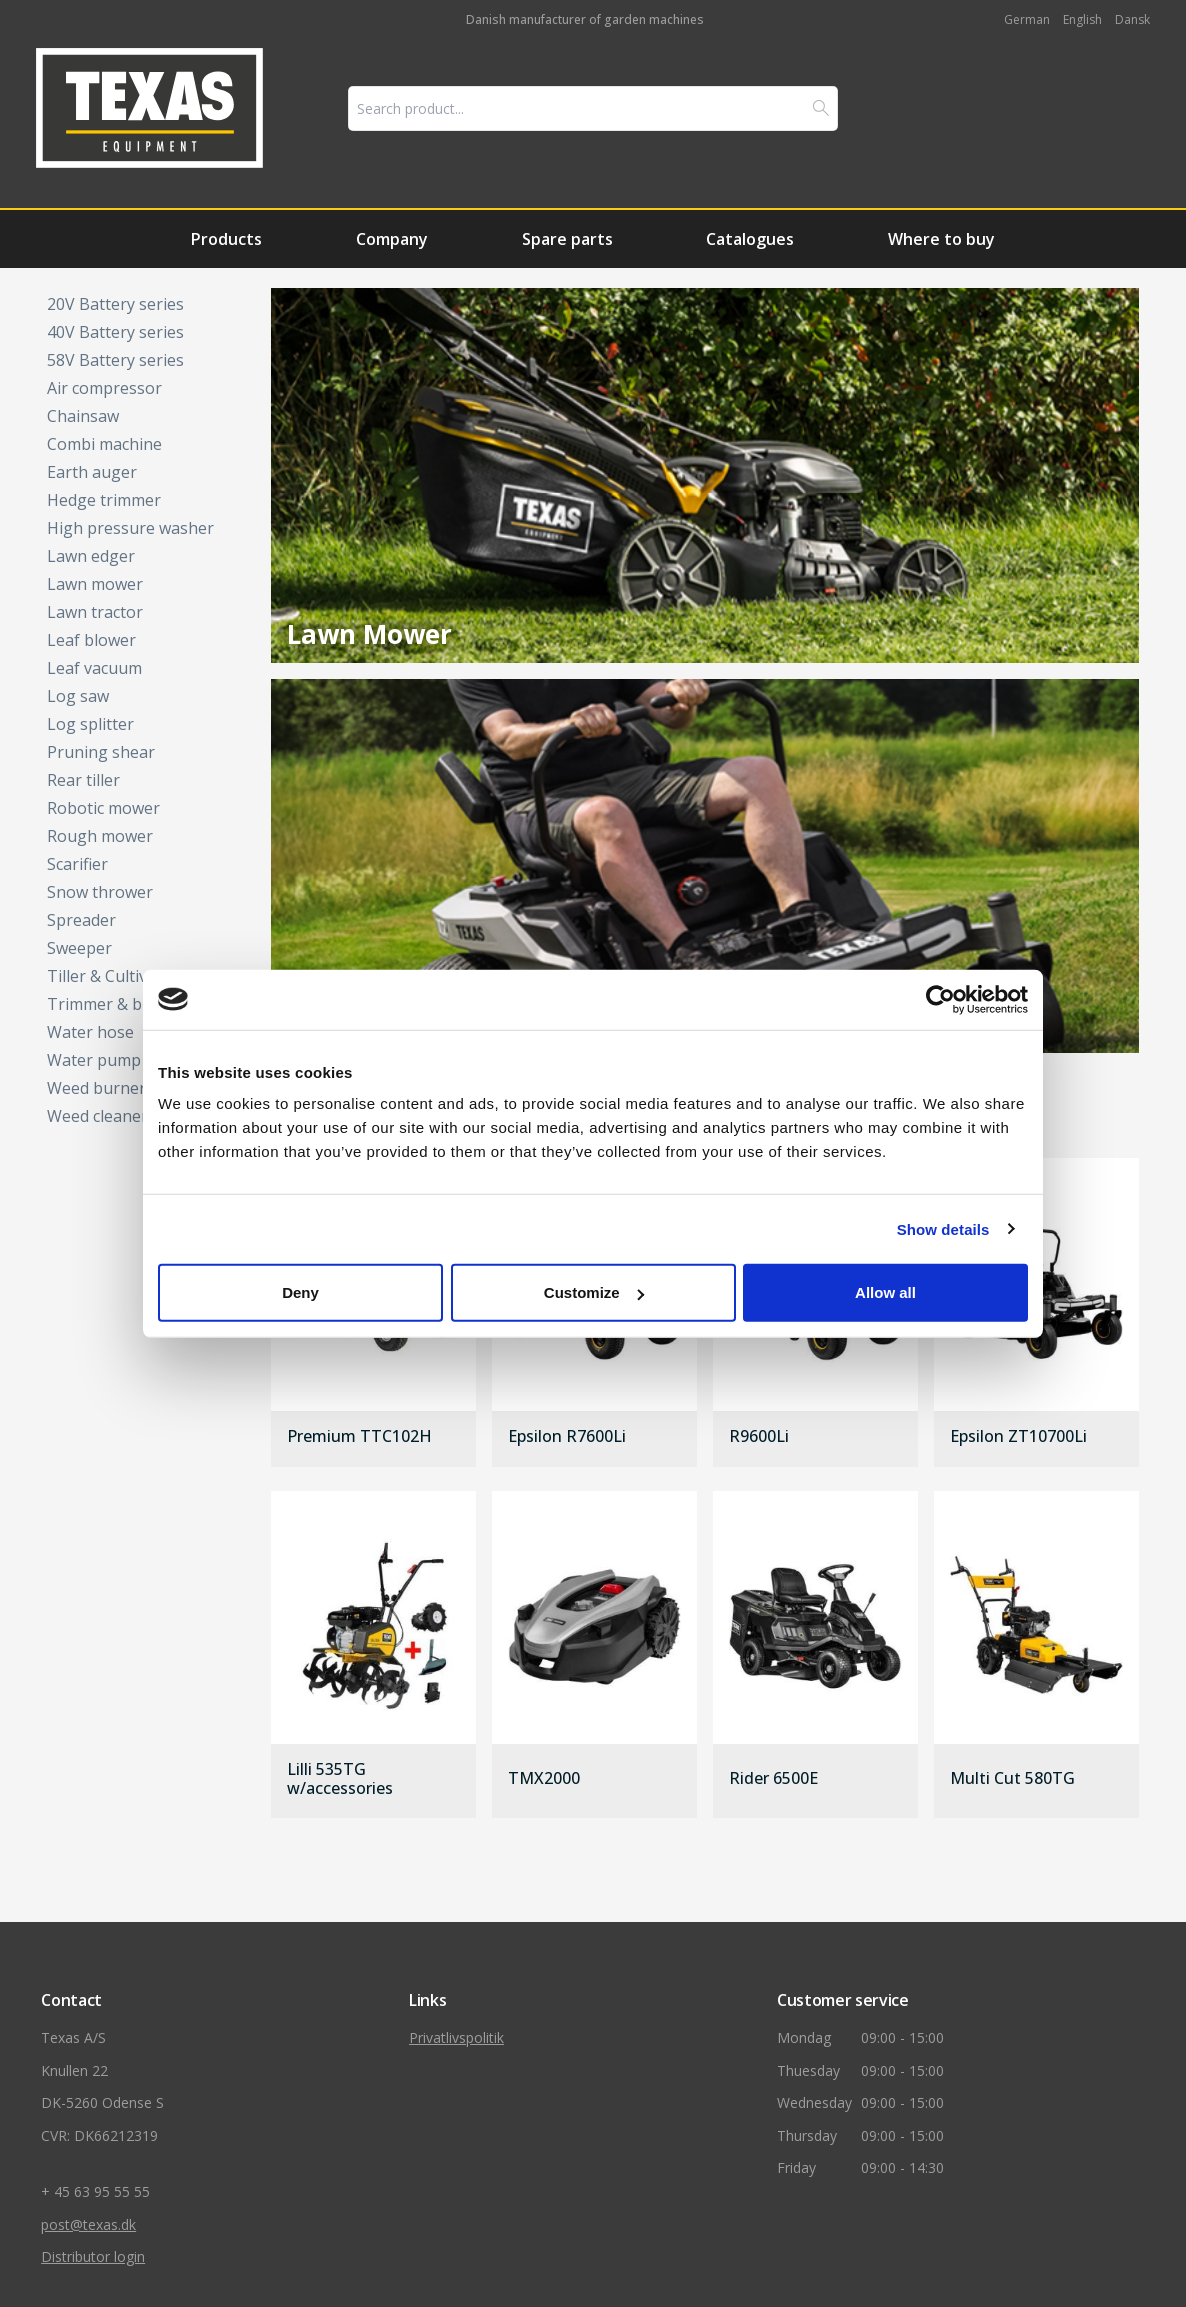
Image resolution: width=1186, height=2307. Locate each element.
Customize (594, 1292)
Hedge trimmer (104, 500)
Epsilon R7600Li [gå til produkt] (567, 1437)
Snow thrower (100, 892)
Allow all (885, 1292)
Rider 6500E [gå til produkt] (773, 1779)
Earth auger (92, 472)
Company (392, 239)
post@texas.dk (88, 2224)
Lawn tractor (95, 612)
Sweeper (79, 948)
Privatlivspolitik (456, 2037)
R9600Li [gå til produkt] (759, 1437)
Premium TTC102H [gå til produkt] (359, 1437)
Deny (300, 1292)
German (1027, 19)
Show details (943, 1228)
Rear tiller (83, 780)
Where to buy (941, 239)
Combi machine (104, 444)
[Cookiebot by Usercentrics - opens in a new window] (940, 999)
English (1082, 19)
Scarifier (77, 864)
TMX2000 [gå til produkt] (544, 1779)
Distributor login (93, 2256)
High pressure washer (130, 528)
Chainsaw (83, 416)
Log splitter (90, 724)
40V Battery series (115, 332)
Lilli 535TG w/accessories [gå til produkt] (340, 1779)
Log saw (78, 696)
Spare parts (567, 239)
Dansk (1132, 19)
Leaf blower (91, 640)
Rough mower (100, 836)
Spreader (81, 920)
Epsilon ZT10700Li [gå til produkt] (1018, 1437)
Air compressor (104, 388)
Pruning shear (101, 752)
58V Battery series (115, 360)
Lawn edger (91, 556)
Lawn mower (95, 584)
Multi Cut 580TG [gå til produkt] (1012, 1779)
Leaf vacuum (94, 668)
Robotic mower (103, 808)
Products (226, 239)
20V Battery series (115, 304)
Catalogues (750, 239)
